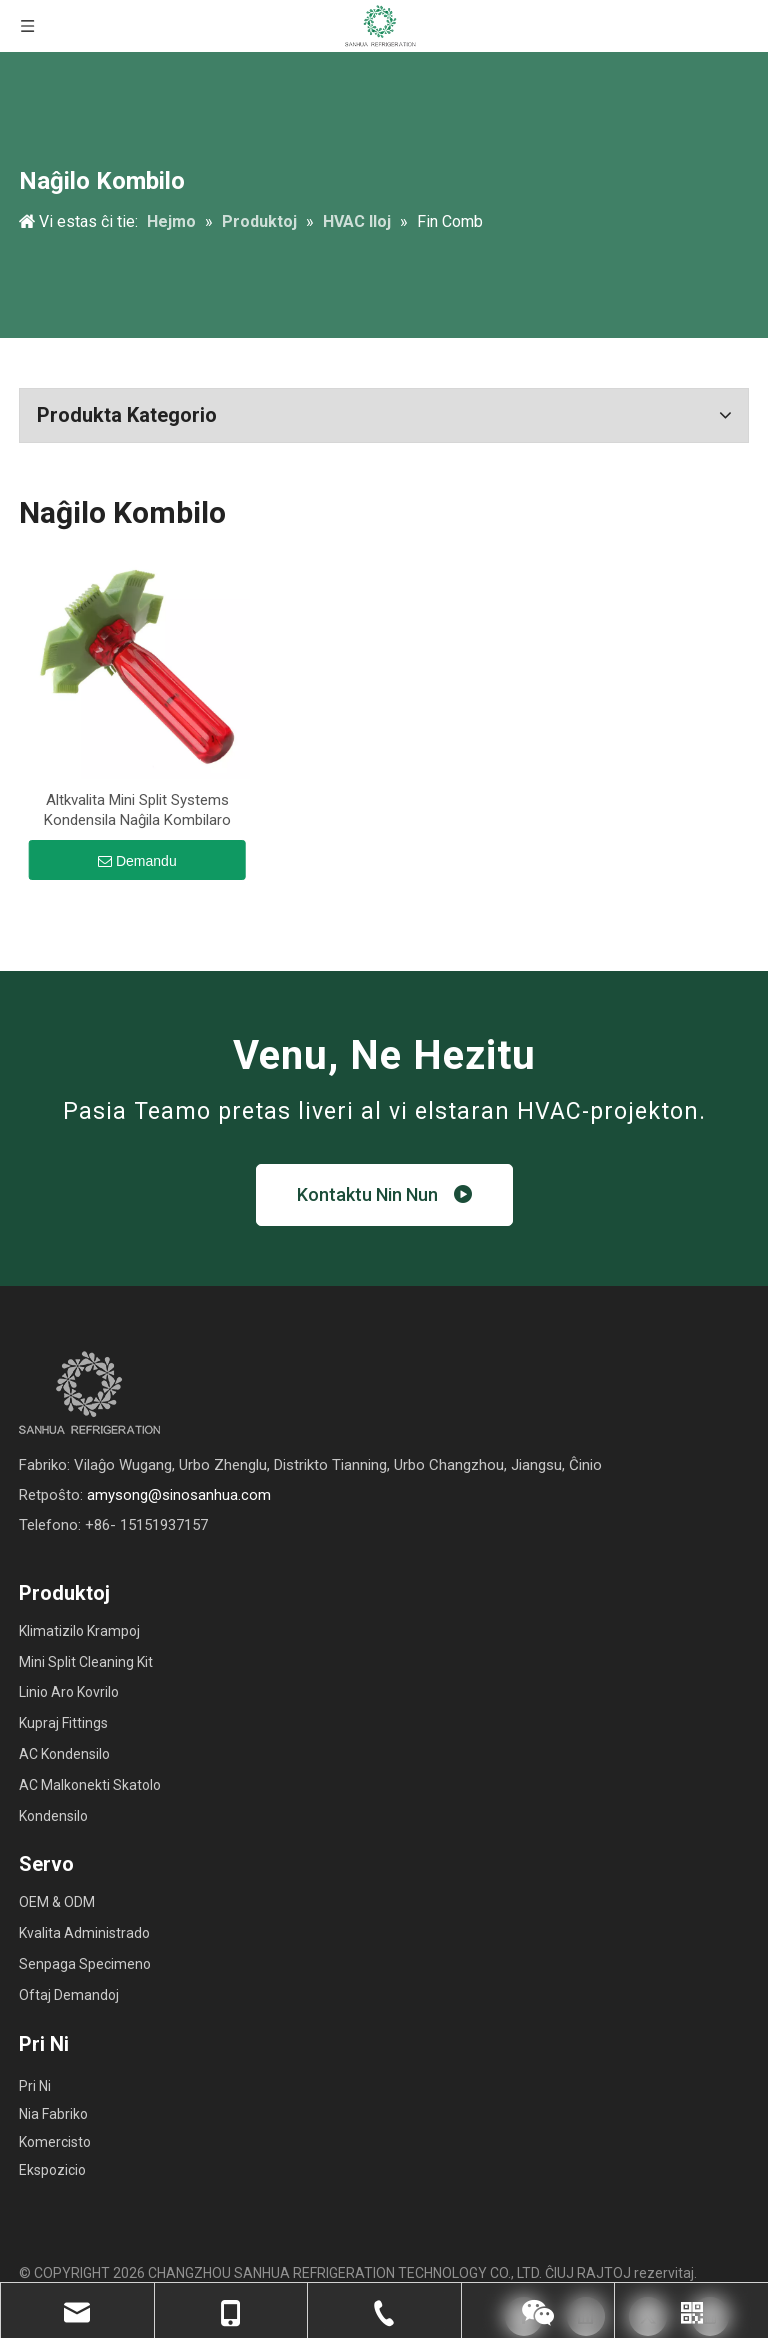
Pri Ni (35, 2086)
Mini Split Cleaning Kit (86, 1662)
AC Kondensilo (64, 1754)
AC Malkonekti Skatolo (90, 1785)
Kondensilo (53, 1816)
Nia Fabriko (53, 2114)
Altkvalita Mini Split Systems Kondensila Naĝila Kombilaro (137, 810)
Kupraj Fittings (63, 1723)
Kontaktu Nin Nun (384, 1194)
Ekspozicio (52, 2170)
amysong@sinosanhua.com (179, 1495)
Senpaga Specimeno (85, 1964)
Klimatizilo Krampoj (79, 1631)
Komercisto (55, 2142)
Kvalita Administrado (84, 1933)
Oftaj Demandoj (69, 1995)
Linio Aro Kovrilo (69, 1692)
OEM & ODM (57, 1902)
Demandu (137, 861)
